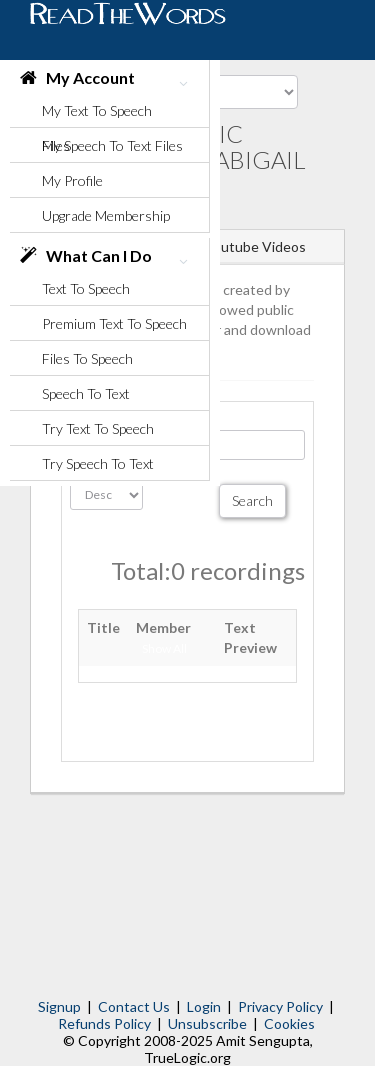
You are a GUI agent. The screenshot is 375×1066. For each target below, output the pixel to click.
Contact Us (134, 1006)
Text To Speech (86, 288)
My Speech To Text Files (112, 145)
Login (204, 1006)
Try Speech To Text (98, 463)
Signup (59, 1006)
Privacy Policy (280, 1006)
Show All (164, 648)
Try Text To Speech (98, 428)
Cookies (289, 1023)
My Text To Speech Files (97, 115)
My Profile (72, 180)
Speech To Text (86, 393)
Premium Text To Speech (114, 323)
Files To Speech (87, 358)
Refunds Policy (104, 1023)
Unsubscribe (207, 1023)
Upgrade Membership (106, 215)
